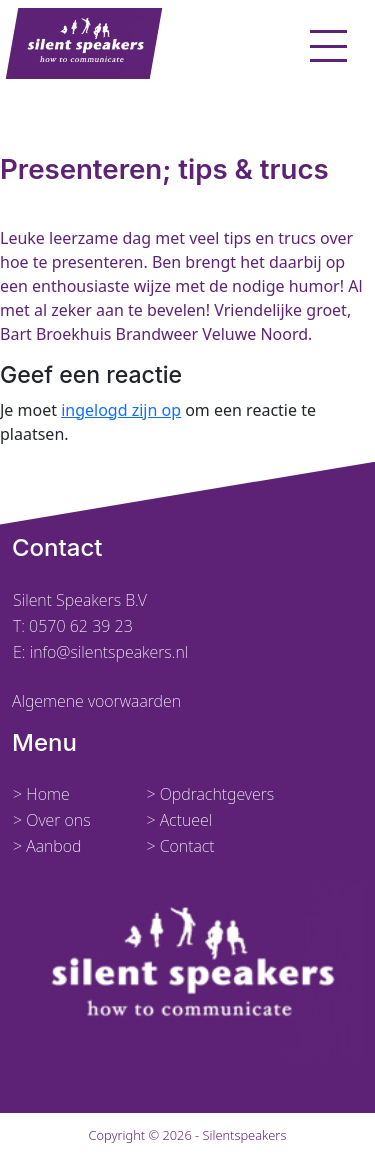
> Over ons (52, 820)
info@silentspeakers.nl (107, 652)
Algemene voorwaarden (96, 701)
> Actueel (179, 820)
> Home (41, 794)
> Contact (180, 846)
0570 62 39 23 (81, 626)
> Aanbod (47, 846)
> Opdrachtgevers (210, 794)
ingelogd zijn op (121, 410)
